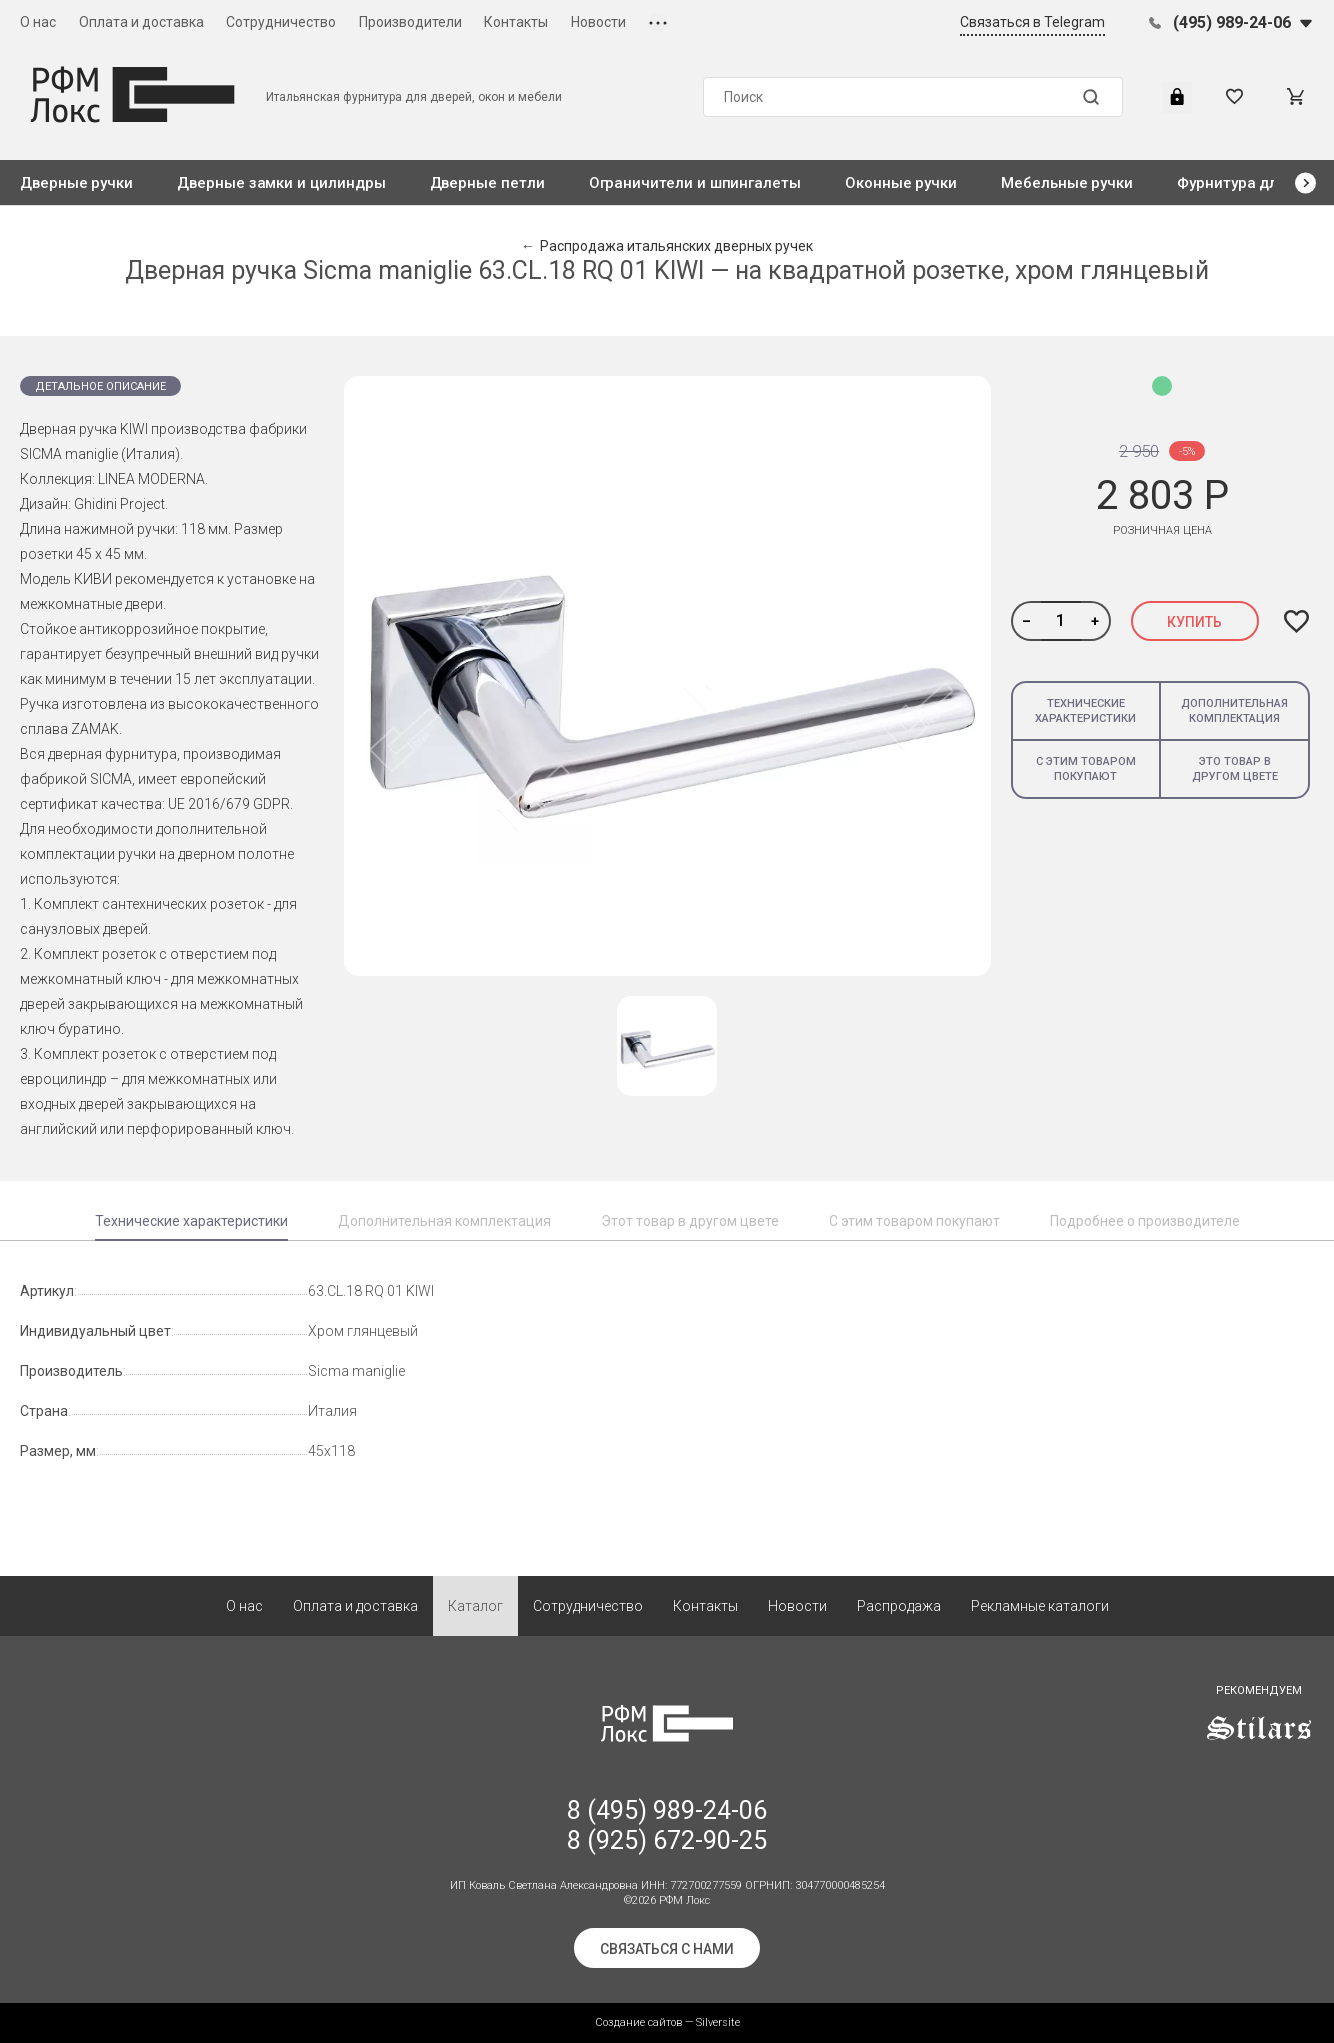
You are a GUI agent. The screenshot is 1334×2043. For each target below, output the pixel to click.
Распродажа (899, 1606)
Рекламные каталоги (1040, 1606)
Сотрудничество (281, 22)
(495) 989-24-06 (1232, 22)
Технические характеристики (1085, 711)
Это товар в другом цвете (1235, 769)
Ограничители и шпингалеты (695, 183)
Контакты (516, 22)
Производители (410, 22)
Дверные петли (487, 183)
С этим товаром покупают (1086, 769)
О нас (38, 22)
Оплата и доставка (141, 22)
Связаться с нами (667, 1949)
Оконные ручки (901, 183)
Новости (598, 22)
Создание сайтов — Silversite (667, 2022)
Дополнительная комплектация (1234, 711)
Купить (1194, 622)
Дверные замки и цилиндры (281, 183)
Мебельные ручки (1067, 183)
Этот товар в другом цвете (690, 1221)
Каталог (475, 1606)
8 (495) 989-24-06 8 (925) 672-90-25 (667, 1825)
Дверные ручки (76, 183)
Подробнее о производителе (1145, 1221)
